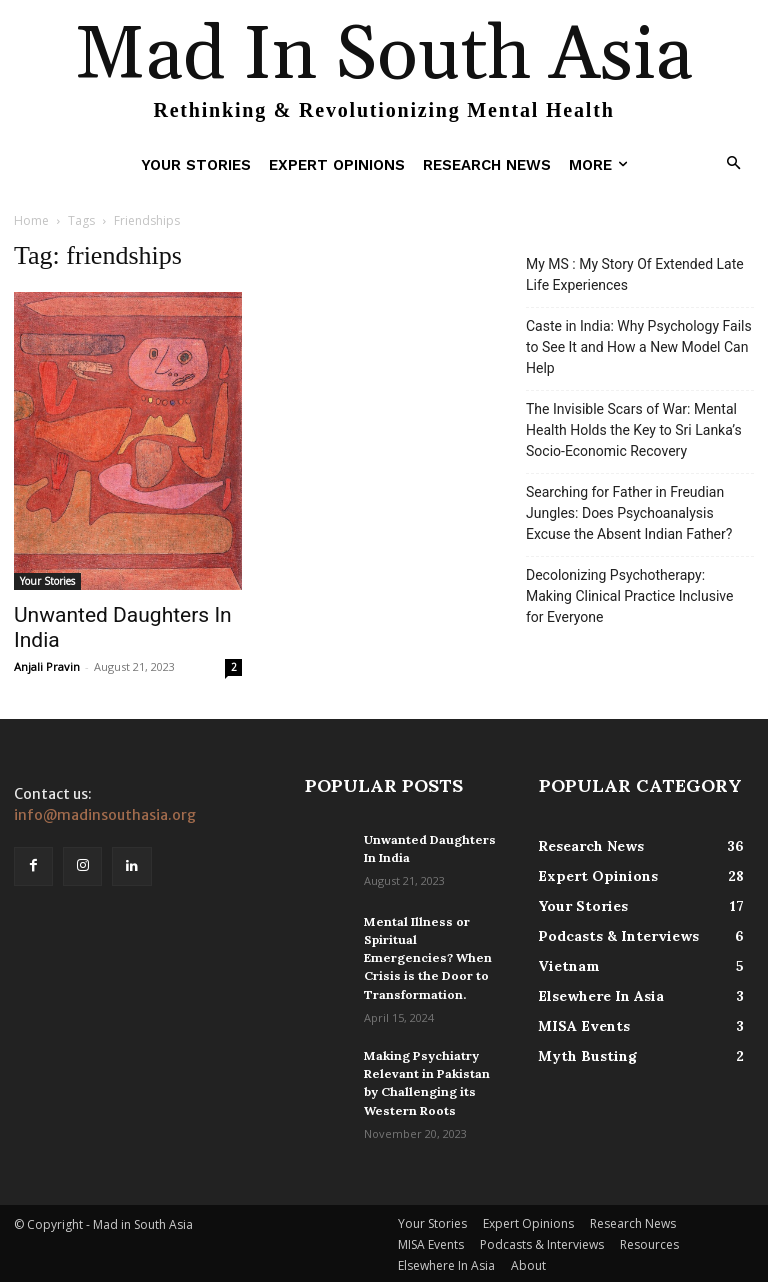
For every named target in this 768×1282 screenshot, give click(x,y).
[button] (734, 164)
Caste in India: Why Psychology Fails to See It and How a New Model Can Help (639, 347)
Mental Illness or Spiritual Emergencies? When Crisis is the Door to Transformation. (426, 957)
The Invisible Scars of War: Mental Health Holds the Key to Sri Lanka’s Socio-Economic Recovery (634, 430)
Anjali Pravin (47, 666)
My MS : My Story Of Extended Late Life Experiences (635, 274)
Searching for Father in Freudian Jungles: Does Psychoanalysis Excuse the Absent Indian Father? (629, 513)
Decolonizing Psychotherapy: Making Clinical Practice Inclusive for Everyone (629, 596)
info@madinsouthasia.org (105, 815)
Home (31, 220)
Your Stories (47, 581)
